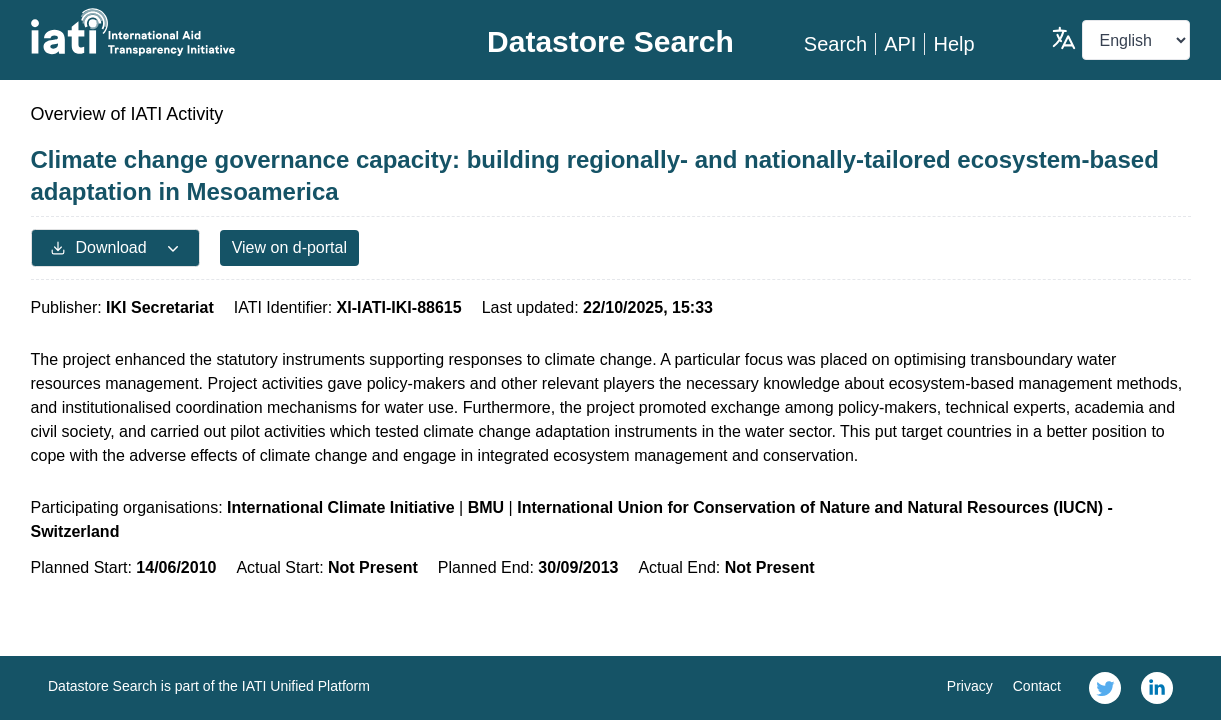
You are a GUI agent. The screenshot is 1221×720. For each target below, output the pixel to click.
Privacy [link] (970, 686)
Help (953, 44)
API (900, 44)
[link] (1105, 688)
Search (835, 44)
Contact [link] (1037, 686)
